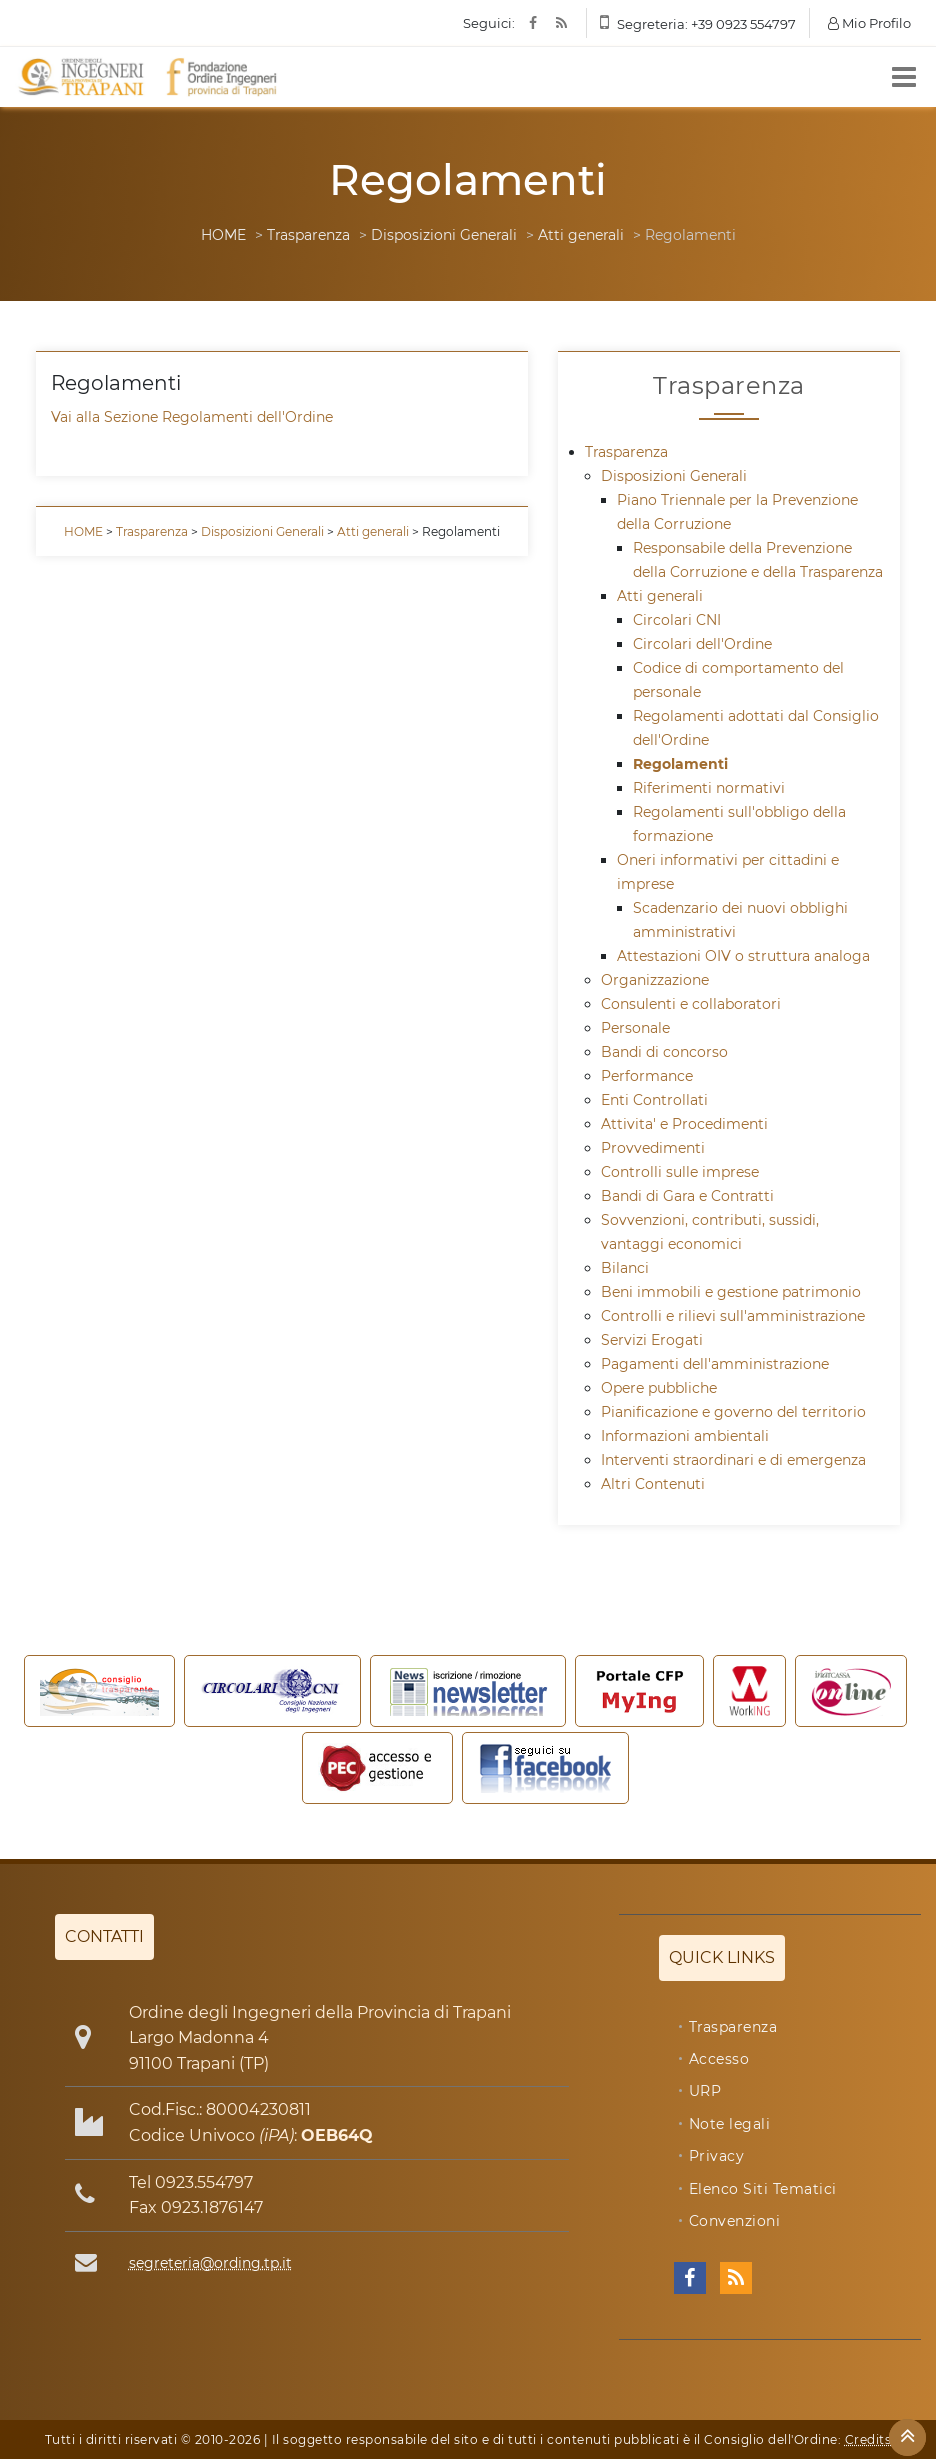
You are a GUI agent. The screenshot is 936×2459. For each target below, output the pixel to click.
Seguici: (489, 23)
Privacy (717, 2156)
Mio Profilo (869, 23)
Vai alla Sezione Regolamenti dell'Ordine (192, 417)
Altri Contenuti (653, 1484)
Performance (647, 1076)
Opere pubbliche (659, 1388)
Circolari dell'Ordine (702, 644)
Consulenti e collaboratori (691, 1004)
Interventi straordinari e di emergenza (733, 1460)
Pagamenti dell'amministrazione (715, 1364)
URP (705, 2091)
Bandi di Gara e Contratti (687, 1196)
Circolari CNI (677, 620)
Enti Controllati (654, 1100)
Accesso (719, 2059)
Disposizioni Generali (444, 235)
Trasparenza (308, 235)
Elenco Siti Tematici (763, 2189)
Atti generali (581, 235)
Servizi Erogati (652, 1340)
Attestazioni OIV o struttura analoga (743, 956)
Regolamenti (680, 764)
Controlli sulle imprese (680, 1172)
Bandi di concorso (664, 1052)
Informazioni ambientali (685, 1436)
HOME (223, 235)
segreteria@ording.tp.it (210, 2263)
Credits (868, 2439)
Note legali (730, 2124)
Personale (635, 1028)
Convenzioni (735, 2221)
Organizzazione (655, 980)
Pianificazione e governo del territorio (733, 1412)
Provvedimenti (653, 1148)
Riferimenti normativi (709, 788)
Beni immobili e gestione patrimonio (731, 1292)
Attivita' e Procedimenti (684, 1124)
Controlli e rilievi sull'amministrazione (733, 1316)
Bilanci (625, 1268)
